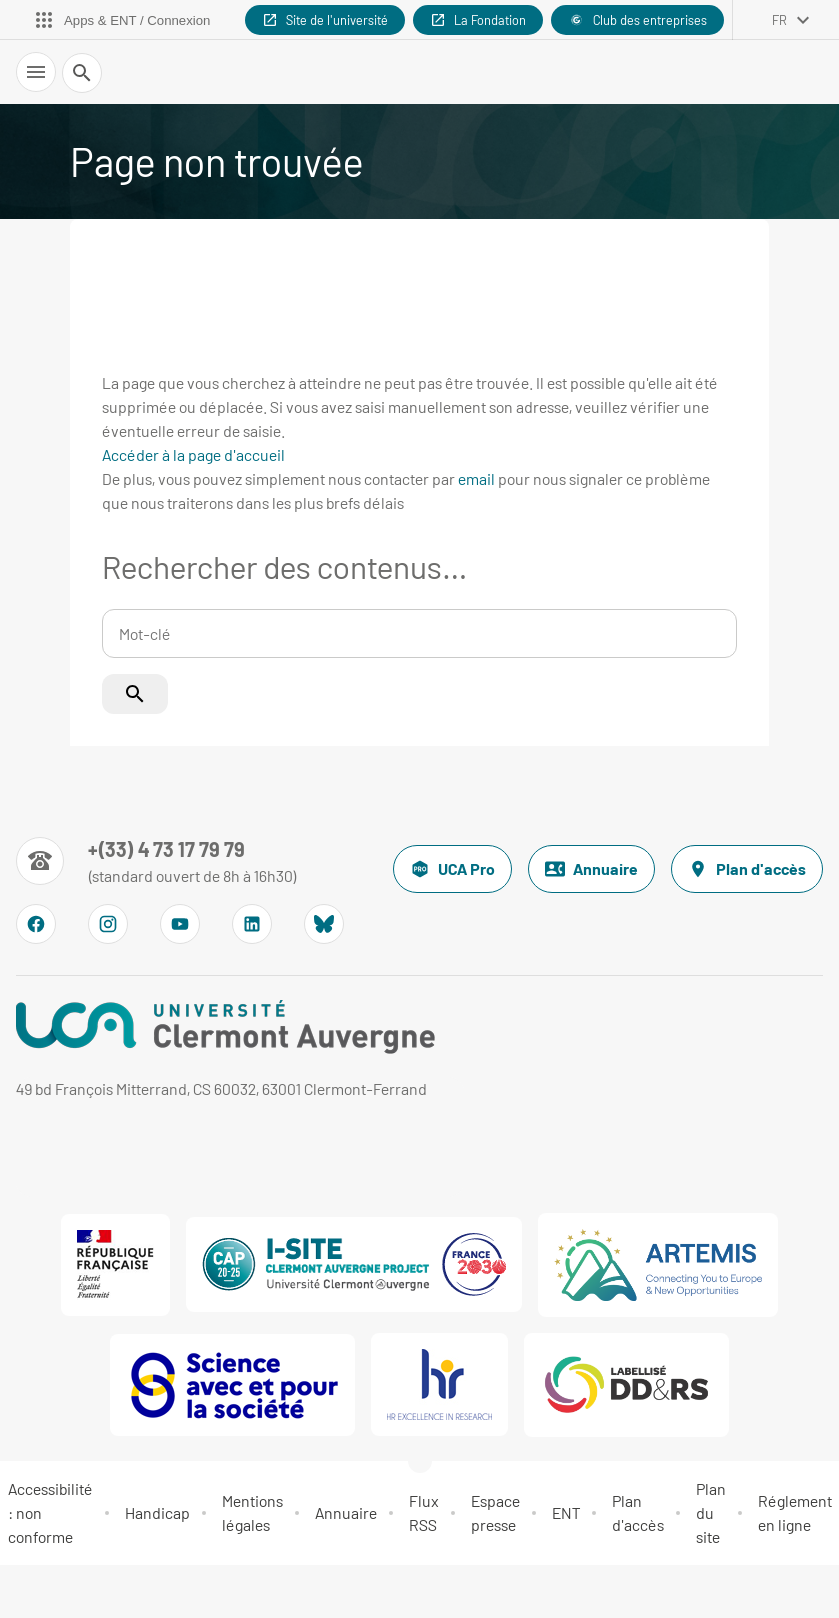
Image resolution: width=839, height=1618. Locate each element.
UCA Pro (452, 869)
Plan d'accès (747, 869)
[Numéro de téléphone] (156, 861)
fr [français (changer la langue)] (779, 20)
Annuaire (591, 869)
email (476, 478)
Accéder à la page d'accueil (193, 454)
